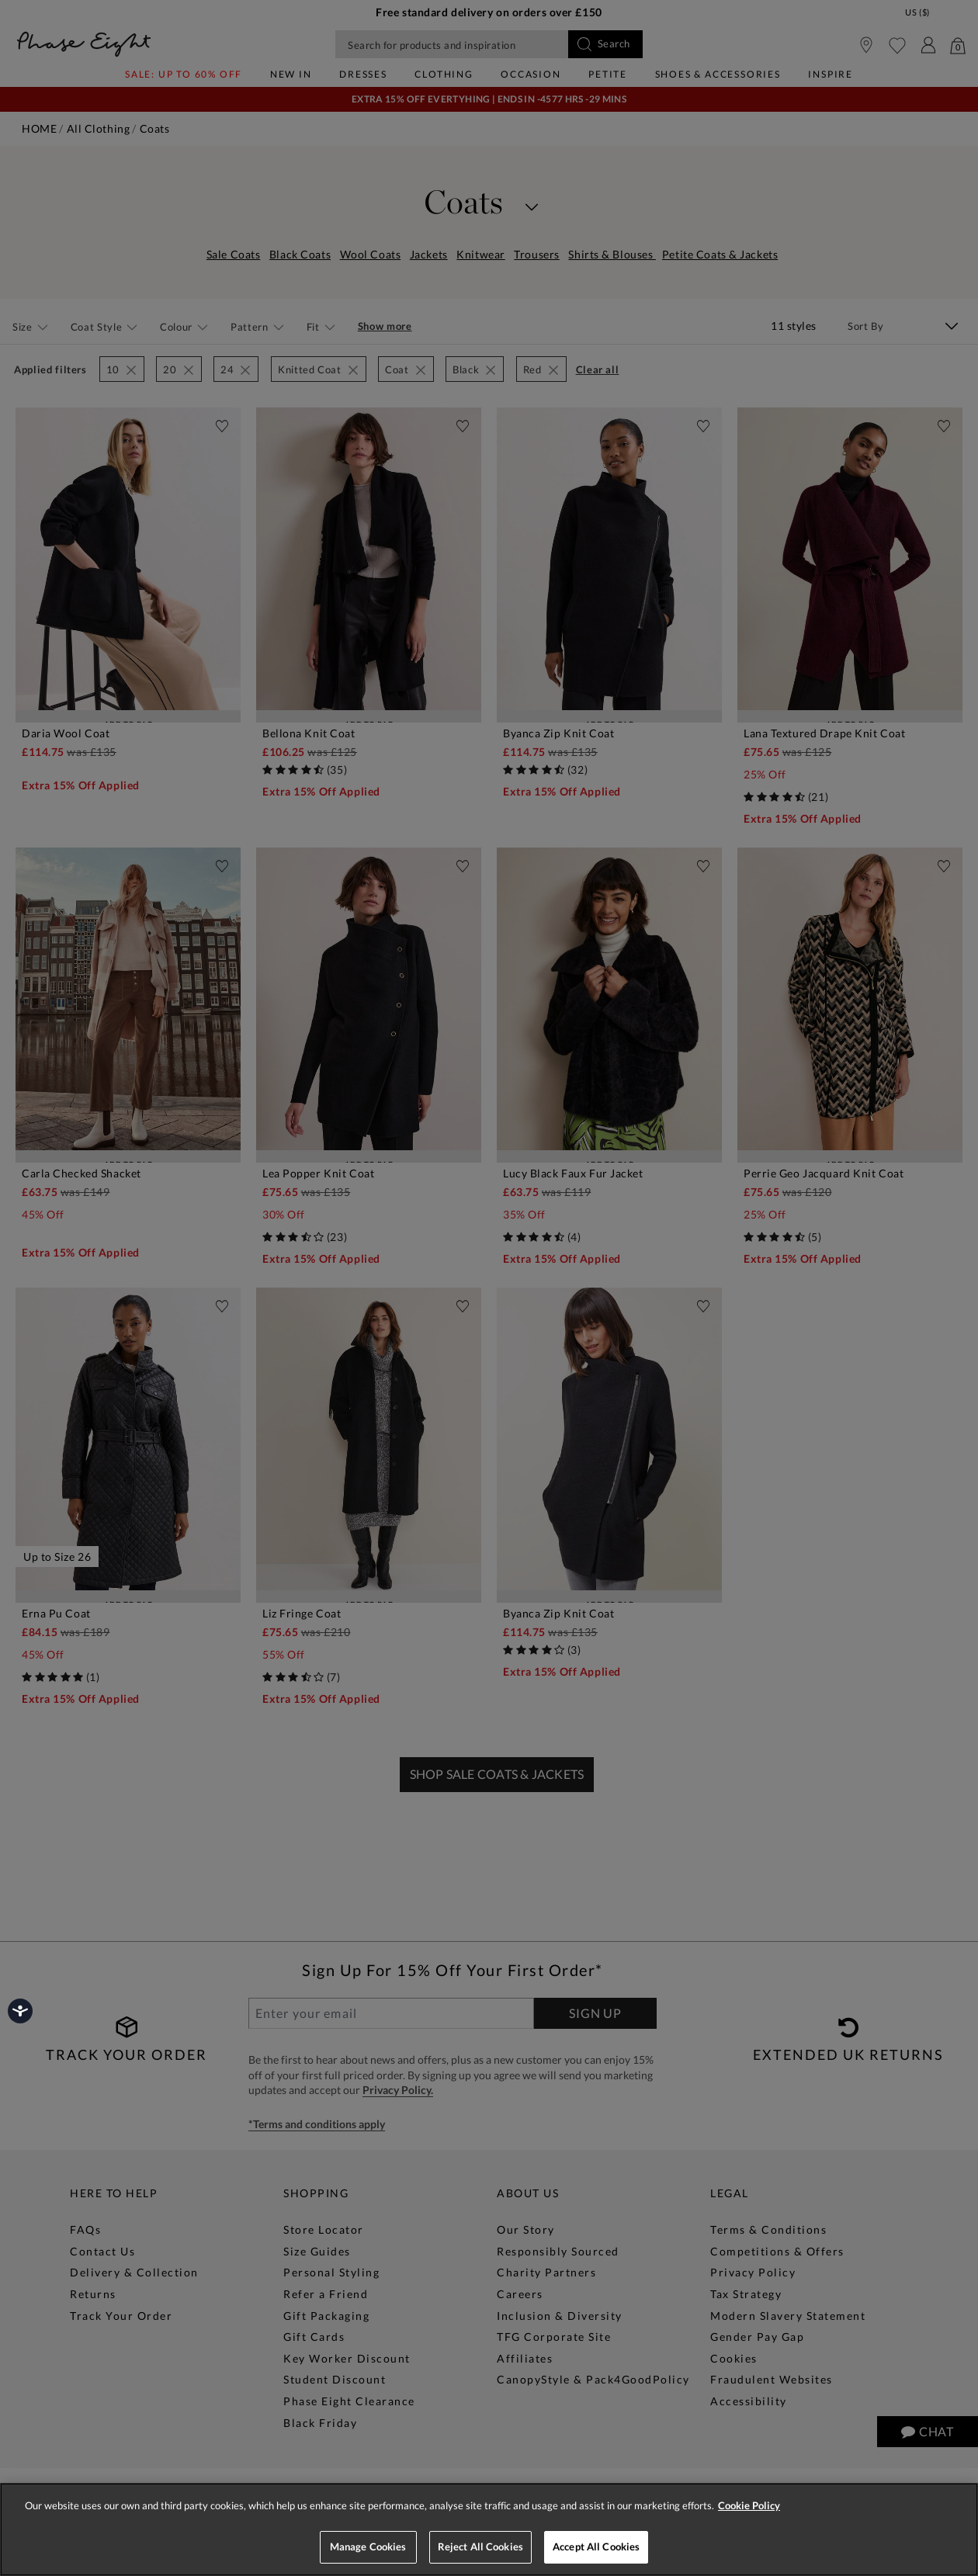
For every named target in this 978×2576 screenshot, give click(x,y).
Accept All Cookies (596, 2546)
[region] (489, 2529)
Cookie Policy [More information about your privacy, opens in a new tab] (749, 2505)
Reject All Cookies (480, 2546)
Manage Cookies (368, 2546)
